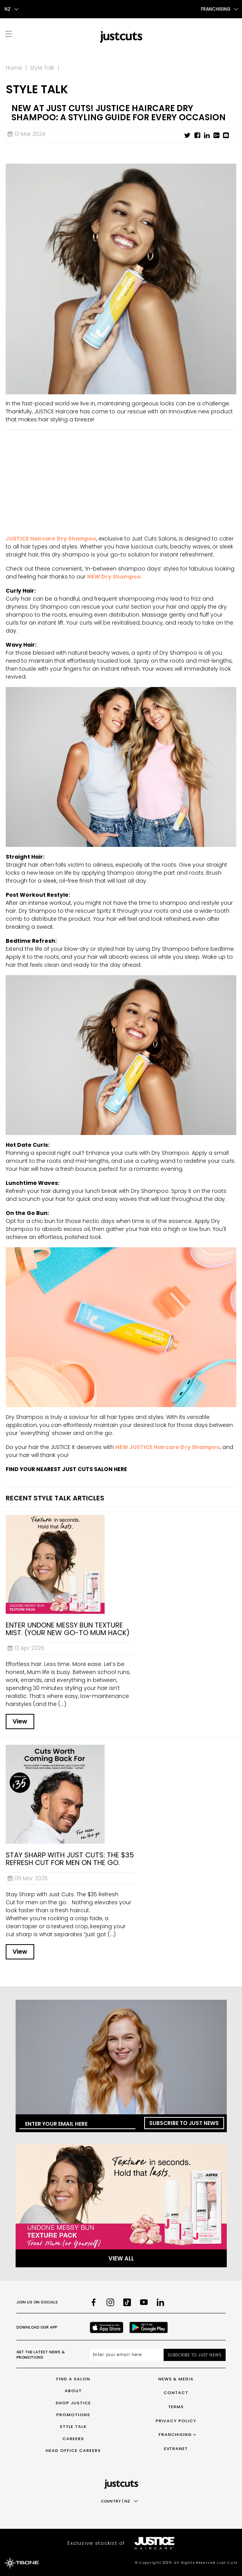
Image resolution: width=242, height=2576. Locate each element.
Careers (73, 2439)
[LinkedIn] (160, 2302)
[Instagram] (110, 2302)
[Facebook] (93, 2302)
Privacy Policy (176, 2421)
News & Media (176, 2379)
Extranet (176, 2448)
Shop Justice (73, 2403)
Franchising (175, 2434)
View (20, 1721)
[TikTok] (127, 2302)
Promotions (73, 2415)
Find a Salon (73, 2379)
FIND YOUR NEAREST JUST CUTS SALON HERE (66, 1469)
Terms (176, 2407)
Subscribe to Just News (184, 2123)
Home (14, 68)
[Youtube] (144, 2302)
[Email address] (127, 2355)
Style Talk (42, 68)
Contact (176, 2392)
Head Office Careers (73, 2450)
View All (121, 2258)
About (73, 2391)
